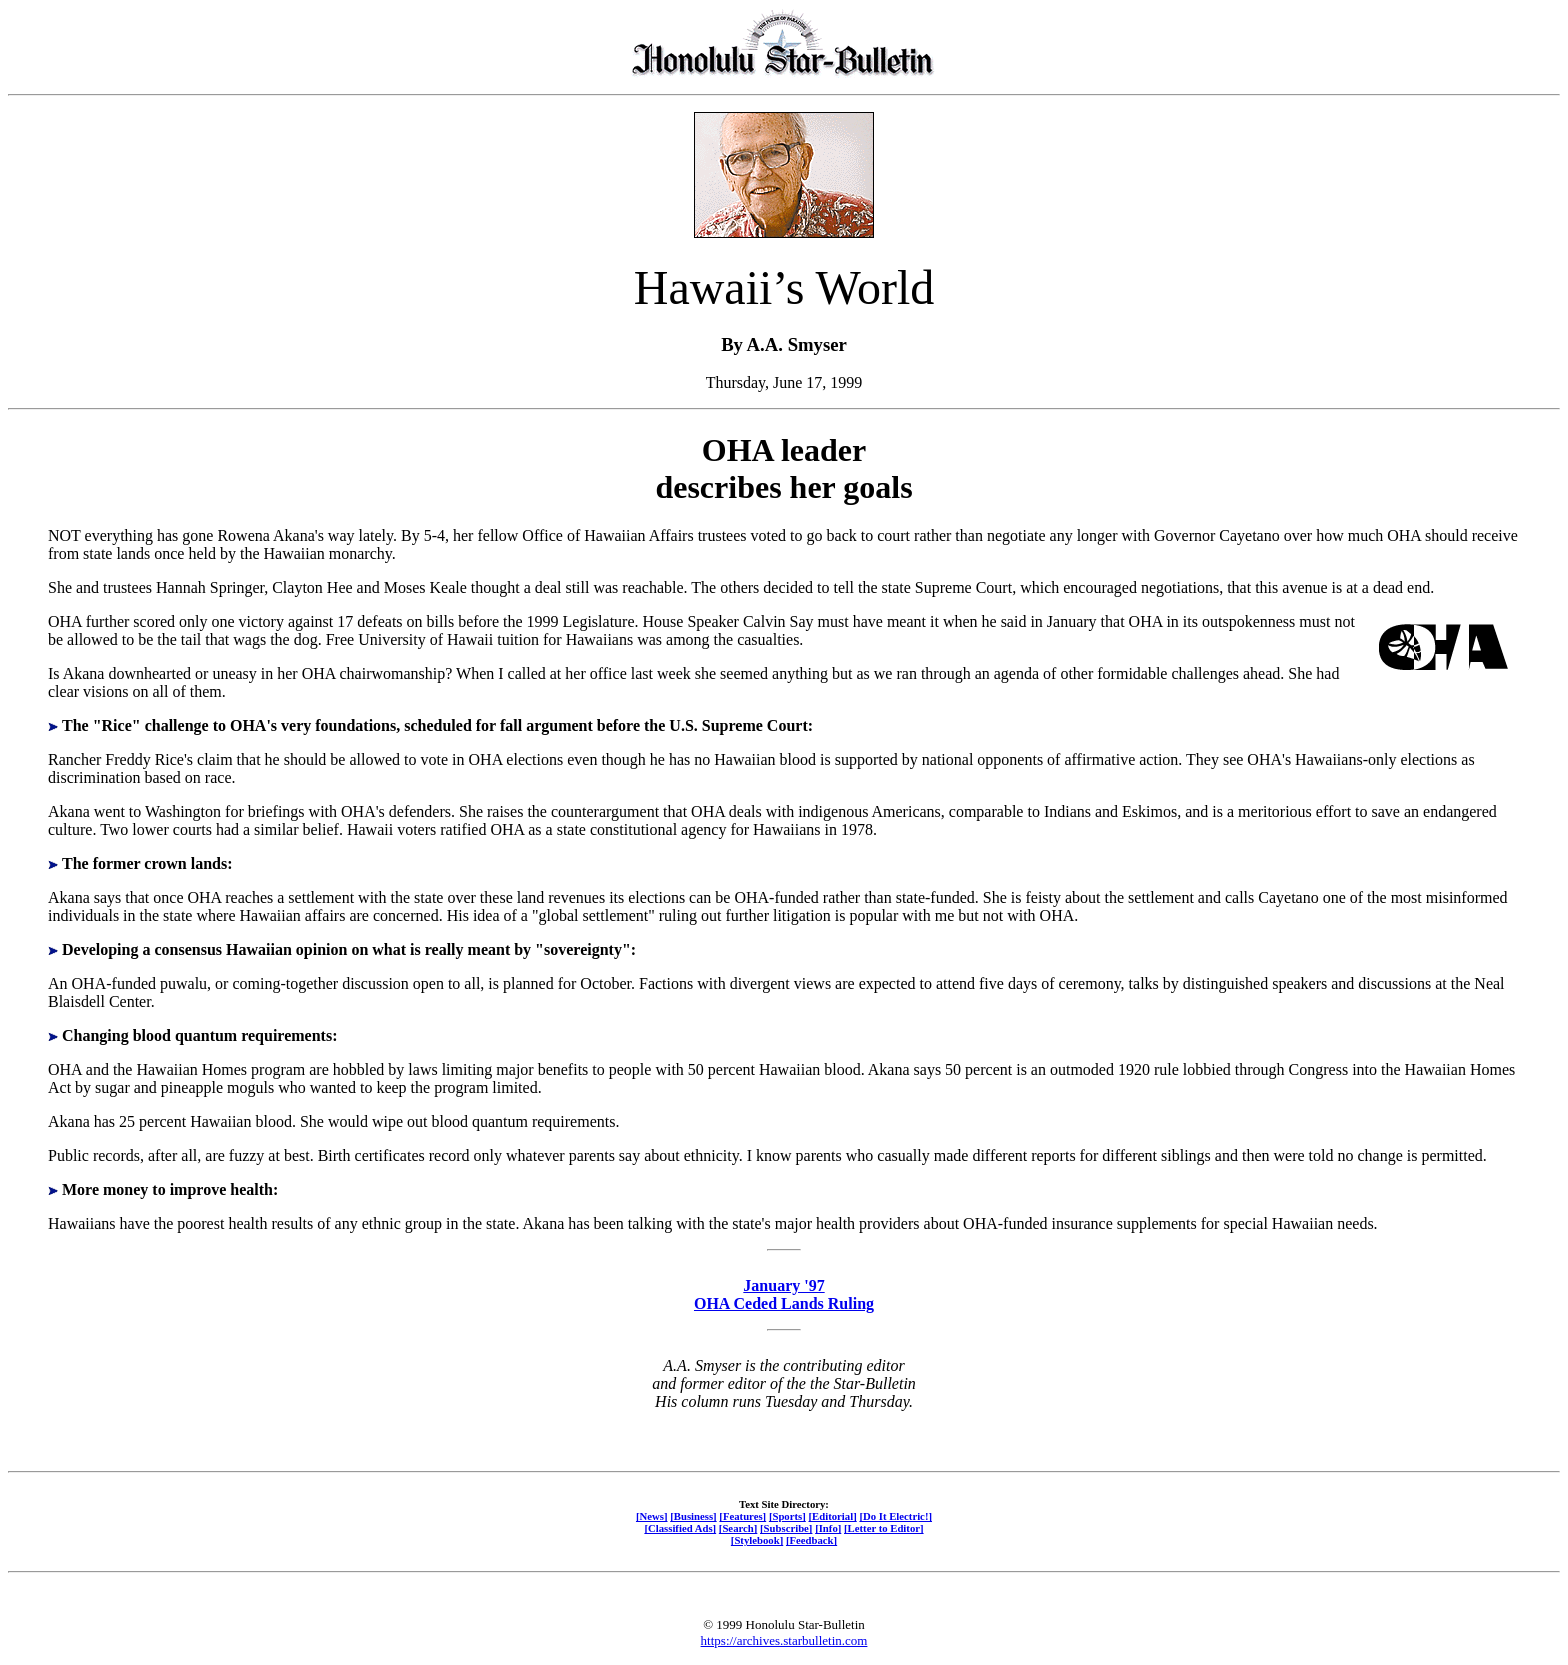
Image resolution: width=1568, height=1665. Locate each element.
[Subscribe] (786, 1528)
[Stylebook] (757, 1540)
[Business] (693, 1516)
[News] (652, 1516)
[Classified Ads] (680, 1528)
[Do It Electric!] (895, 1516)
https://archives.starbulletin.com (784, 1640)
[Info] (828, 1528)
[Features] (742, 1516)
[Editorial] (832, 1516)
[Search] (738, 1528)
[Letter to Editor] (884, 1528)
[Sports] (787, 1516)
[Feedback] (811, 1540)
